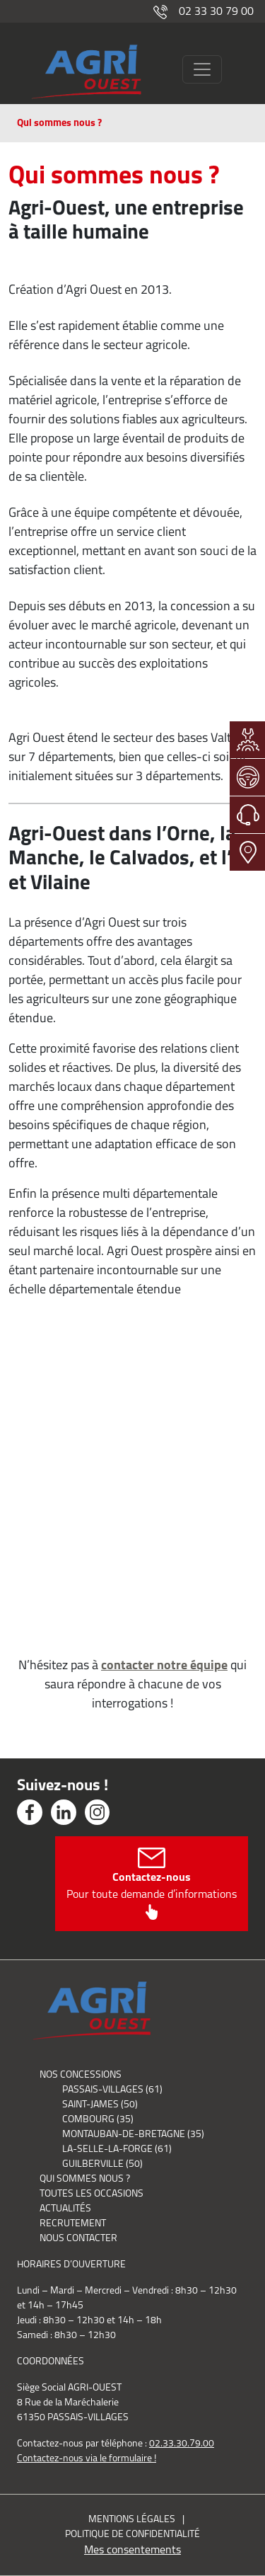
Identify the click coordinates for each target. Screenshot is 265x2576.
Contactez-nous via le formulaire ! (86, 2458)
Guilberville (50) (102, 2163)
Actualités (65, 2208)
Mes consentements (132, 2549)
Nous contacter (78, 2238)
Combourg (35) (98, 2119)
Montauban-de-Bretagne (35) (133, 2133)
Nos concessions (81, 2074)
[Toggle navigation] (202, 69)
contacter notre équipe (164, 1664)
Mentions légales (131, 2519)
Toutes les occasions (91, 2193)
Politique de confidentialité (132, 2533)
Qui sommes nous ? (85, 2178)
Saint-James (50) (100, 2104)
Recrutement (73, 2223)
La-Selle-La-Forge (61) (117, 2148)
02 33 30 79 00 (203, 11)
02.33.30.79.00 (181, 2443)
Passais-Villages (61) (112, 2089)
